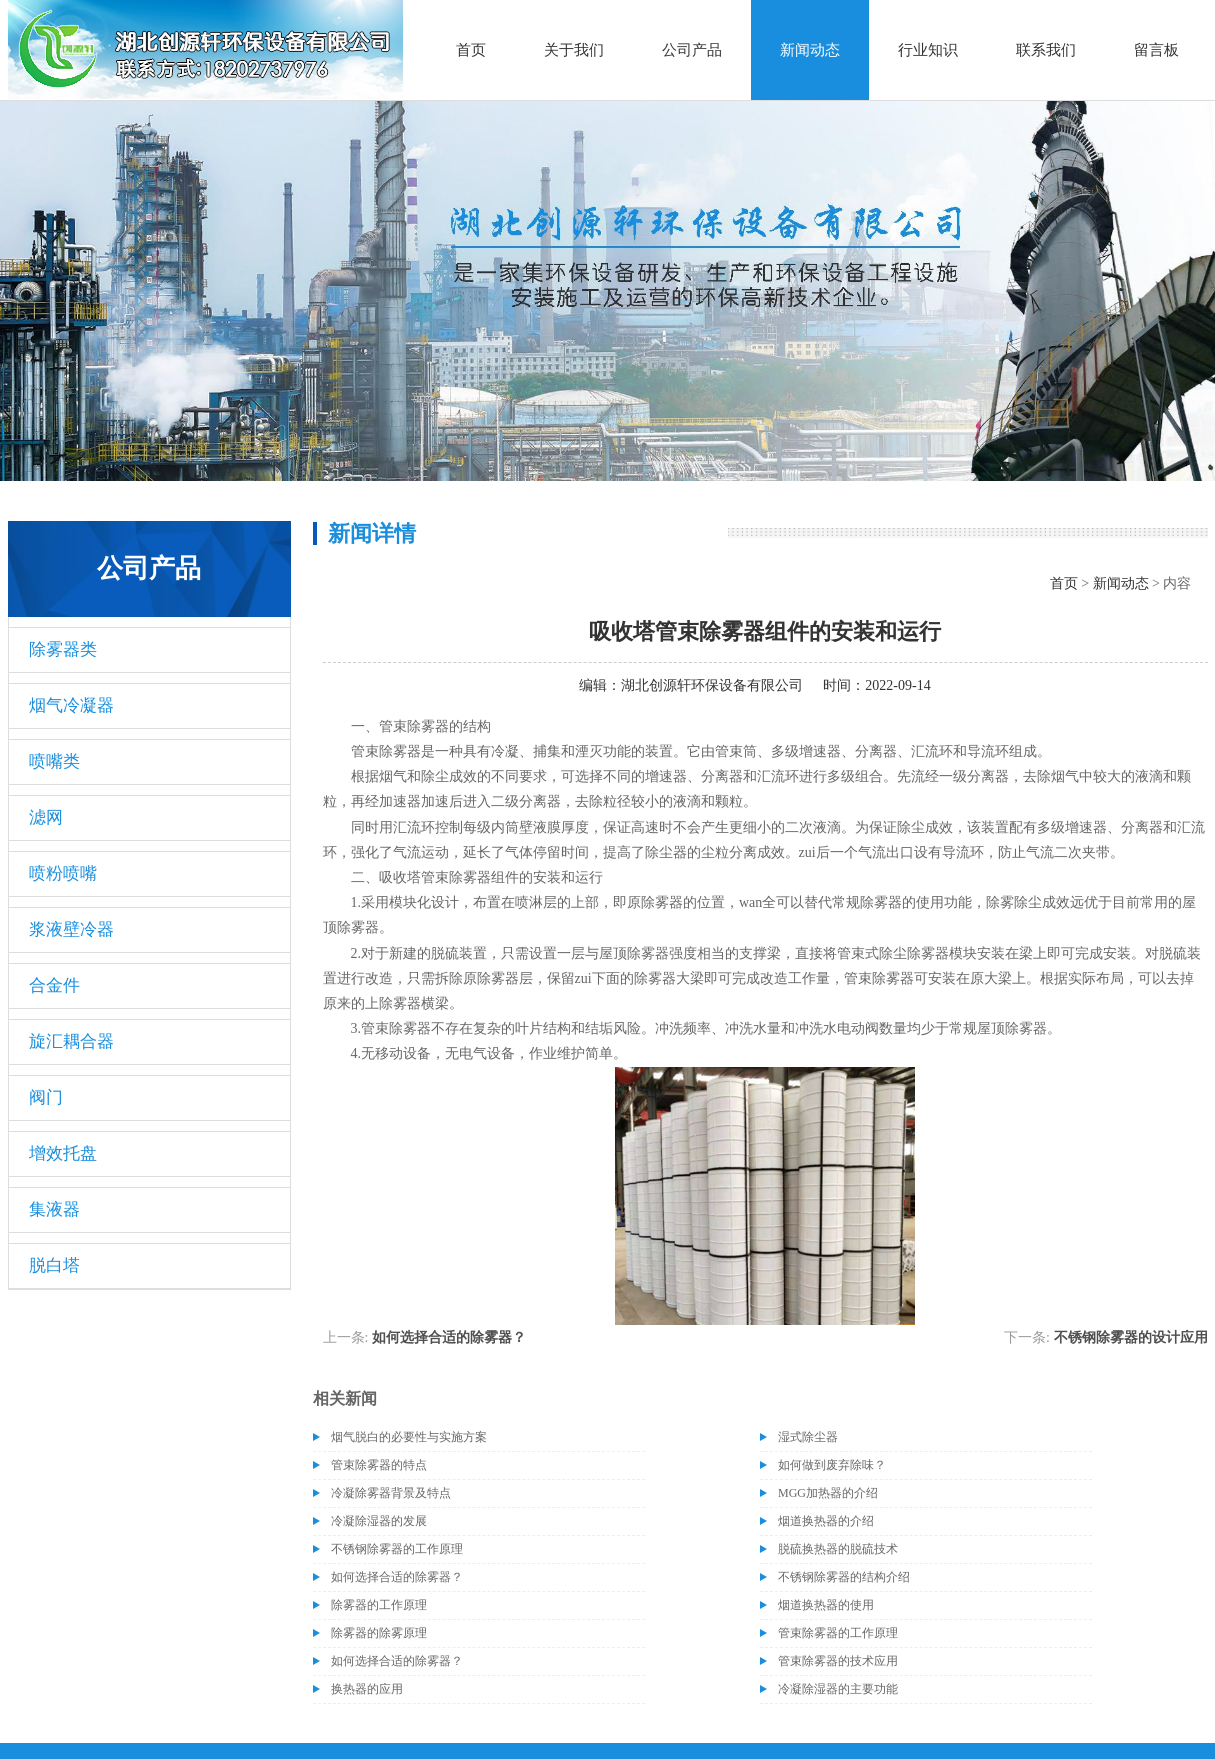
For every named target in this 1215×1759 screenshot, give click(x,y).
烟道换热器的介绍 (826, 1521)
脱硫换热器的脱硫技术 (838, 1549)
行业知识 (928, 50)
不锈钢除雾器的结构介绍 (844, 1577)
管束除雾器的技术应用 (838, 1661)
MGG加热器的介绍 (828, 1493)
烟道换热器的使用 (826, 1605)
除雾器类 (63, 649)
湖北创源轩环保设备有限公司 (712, 685)
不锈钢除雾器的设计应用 (1131, 1337)
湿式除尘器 (808, 1437)
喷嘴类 (54, 761)
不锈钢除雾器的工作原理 (397, 1549)
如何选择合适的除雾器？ (449, 1337)
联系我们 (1046, 50)
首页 (471, 50)
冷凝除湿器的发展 (379, 1521)
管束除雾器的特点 (379, 1465)
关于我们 (574, 50)
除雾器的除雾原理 (379, 1633)
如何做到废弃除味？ (832, 1465)
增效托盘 (63, 1153)
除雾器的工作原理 (379, 1605)
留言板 (1156, 50)
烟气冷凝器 (71, 705)
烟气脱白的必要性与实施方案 (409, 1437)
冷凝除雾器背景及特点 (391, 1493)
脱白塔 (54, 1265)
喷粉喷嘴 (63, 873)
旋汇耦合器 (71, 1041)
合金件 (54, 985)
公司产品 (692, 50)
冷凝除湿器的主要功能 (838, 1689)
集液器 (54, 1209)
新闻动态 (810, 50)
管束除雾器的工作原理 (838, 1633)
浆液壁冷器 (71, 929)
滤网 (46, 817)
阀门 (46, 1097)
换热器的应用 (367, 1689)
